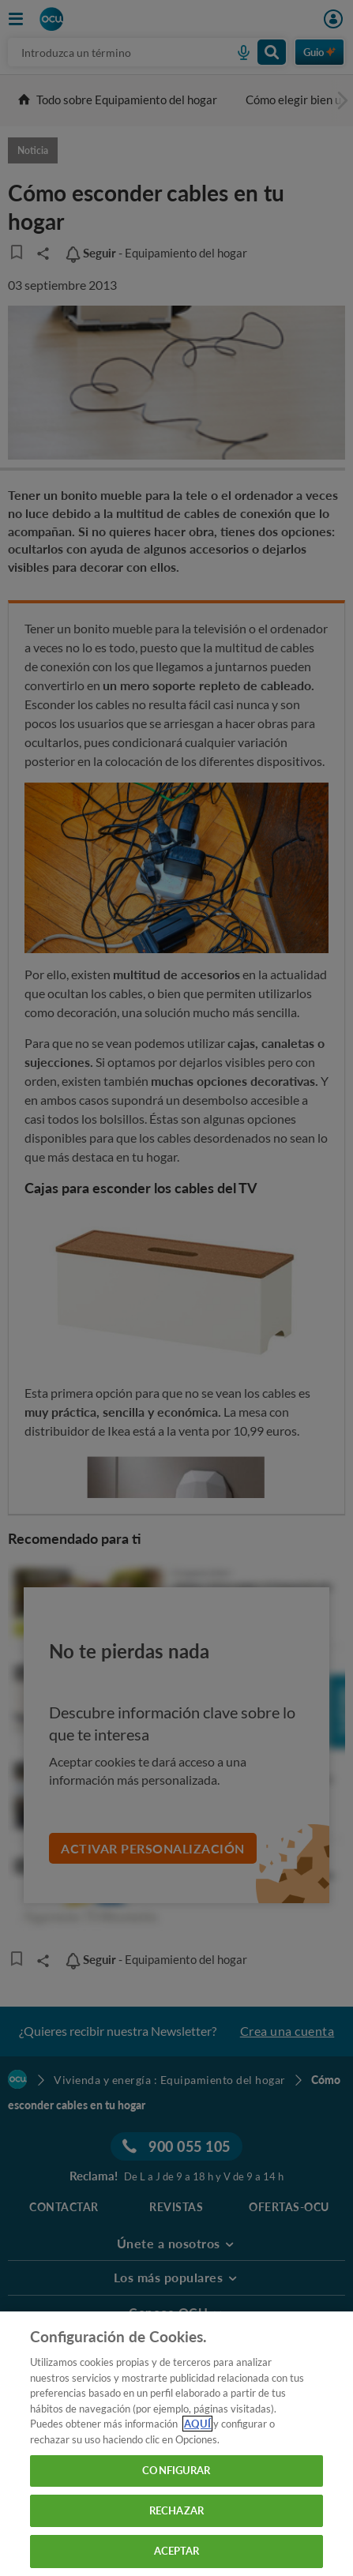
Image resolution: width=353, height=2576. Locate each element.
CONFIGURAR (176, 2470)
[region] (176, 2443)
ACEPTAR (177, 2550)
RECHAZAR (176, 2510)
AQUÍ (197, 2423)
